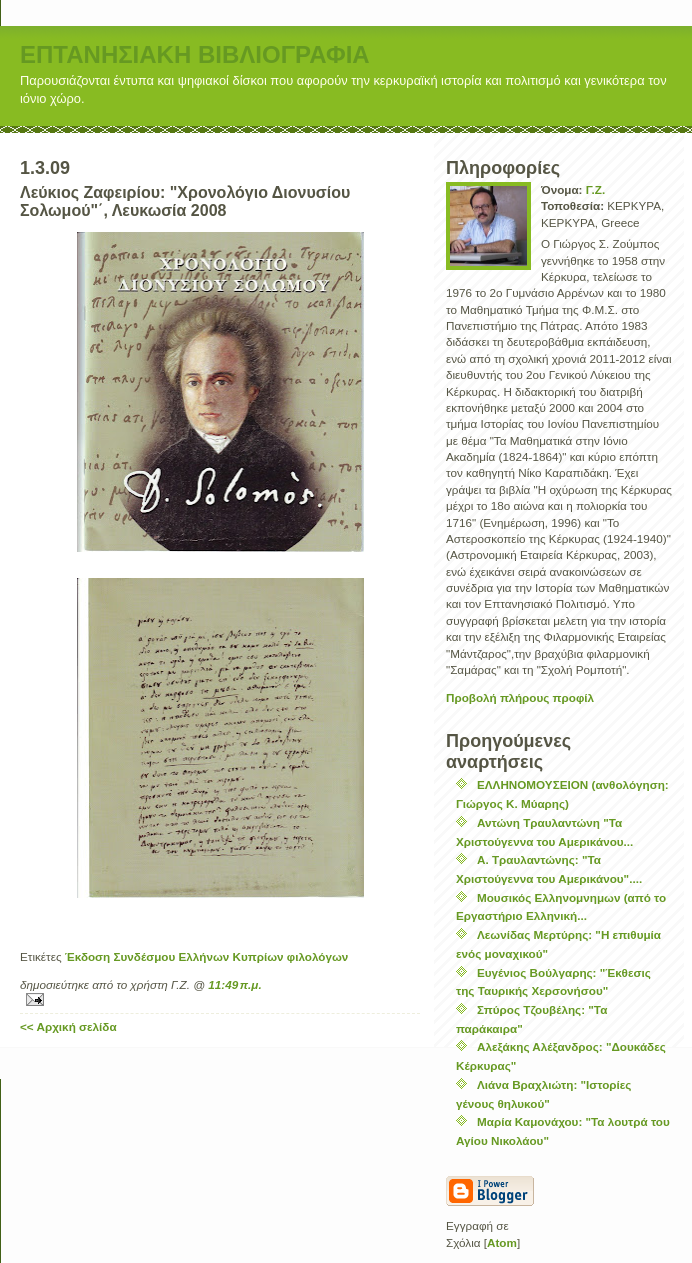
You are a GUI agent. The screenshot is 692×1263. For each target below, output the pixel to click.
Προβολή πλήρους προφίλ (520, 697)
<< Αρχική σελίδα (68, 1026)
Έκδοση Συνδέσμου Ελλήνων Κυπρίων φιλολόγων (207, 956)
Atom (502, 1242)
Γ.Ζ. (595, 189)
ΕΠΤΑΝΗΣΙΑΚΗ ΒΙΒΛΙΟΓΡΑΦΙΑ (195, 54)
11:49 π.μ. (234, 984)
